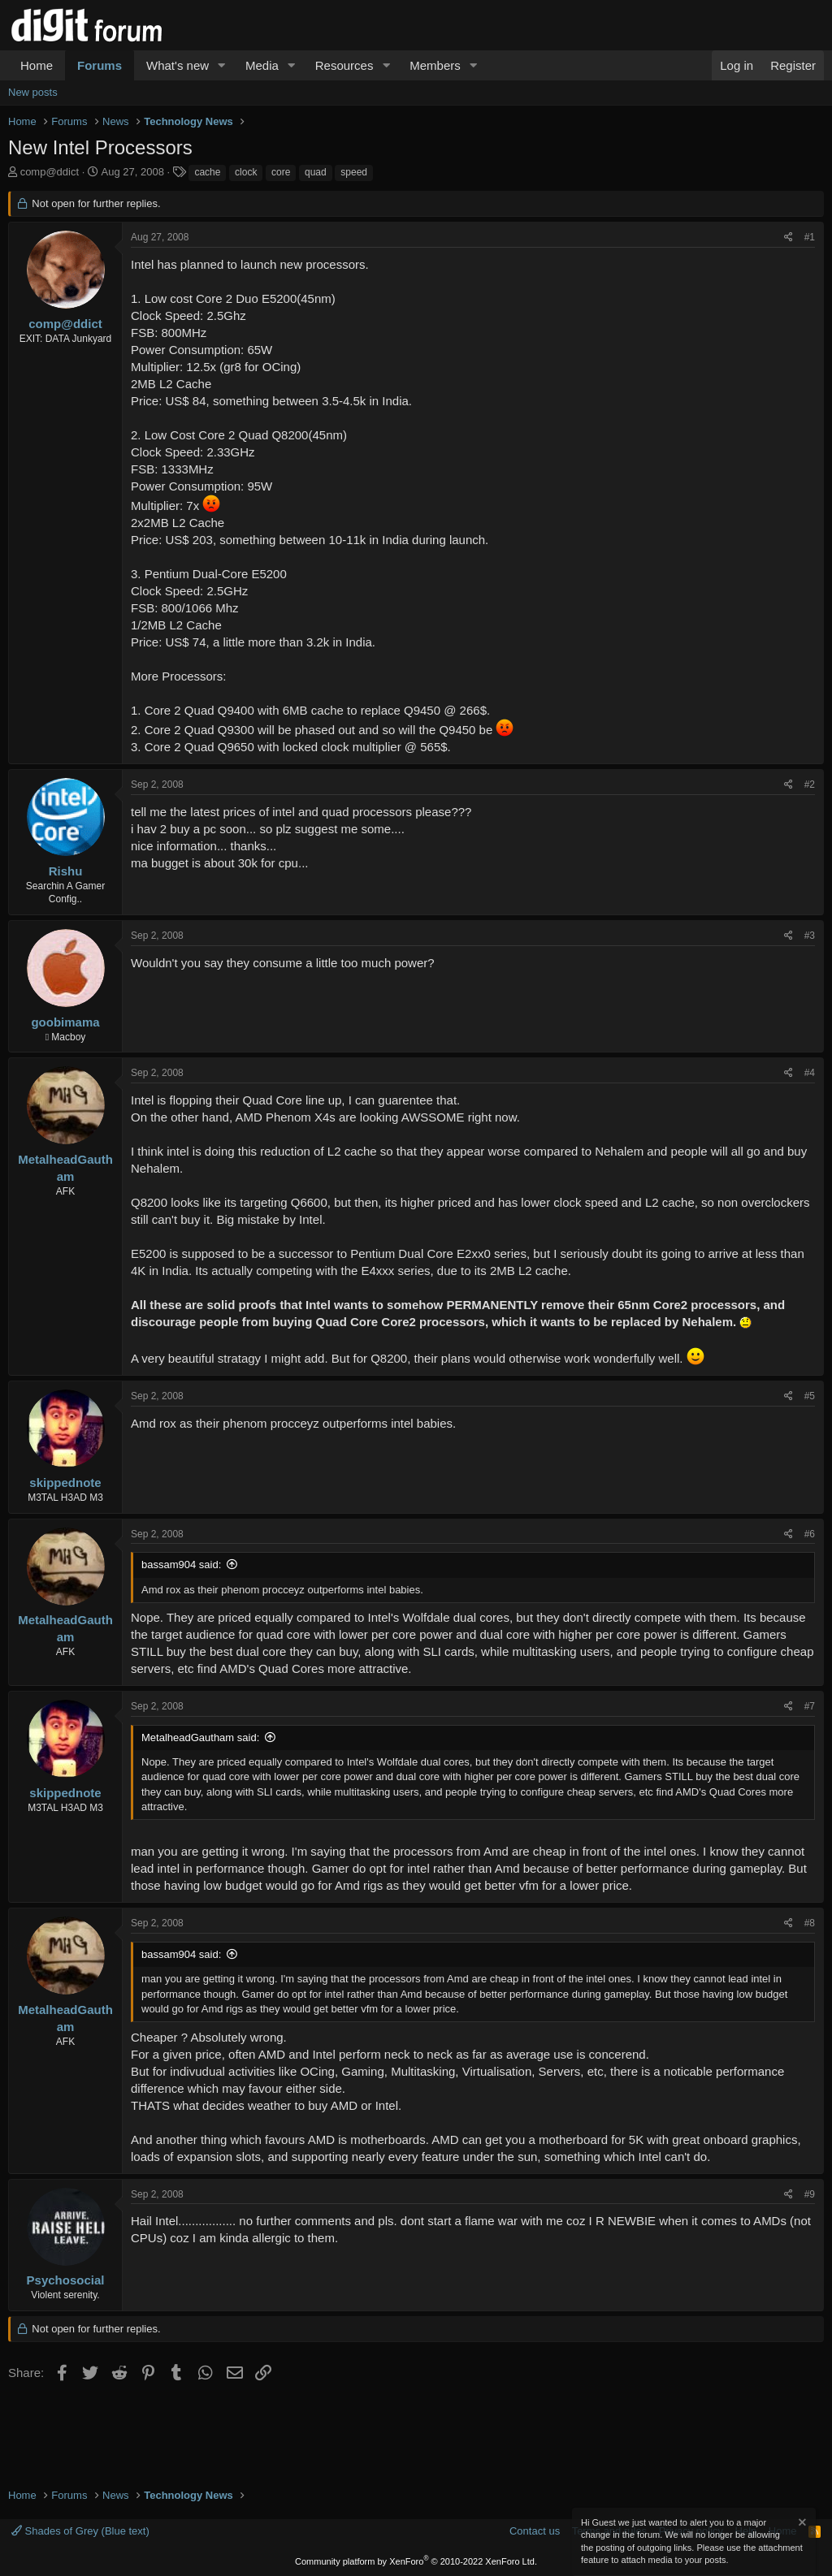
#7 (809, 1706)
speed (353, 172)
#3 (809, 935)
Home (36, 65)
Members (435, 65)
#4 (809, 1072)
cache (207, 172)
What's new (177, 65)
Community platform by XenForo (416, 2561)
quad (316, 172)
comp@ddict (49, 172)
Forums (99, 65)
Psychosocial (66, 2280)
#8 (809, 1923)
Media (262, 65)
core (280, 172)
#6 (809, 1534)
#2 (809, 784)
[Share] (788, 237)
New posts (33, 92)
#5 (809, 1396)
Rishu (66, 871)
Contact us (534, 2531)
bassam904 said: (181, 1564)
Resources (344, 65)
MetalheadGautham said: (200, 1737)
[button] (221, 65)
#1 (809, 237)
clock (246, 172)
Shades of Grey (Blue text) (80, 2531)
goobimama (65, 1022)
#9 (809, 2194)
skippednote (65, 1482)
